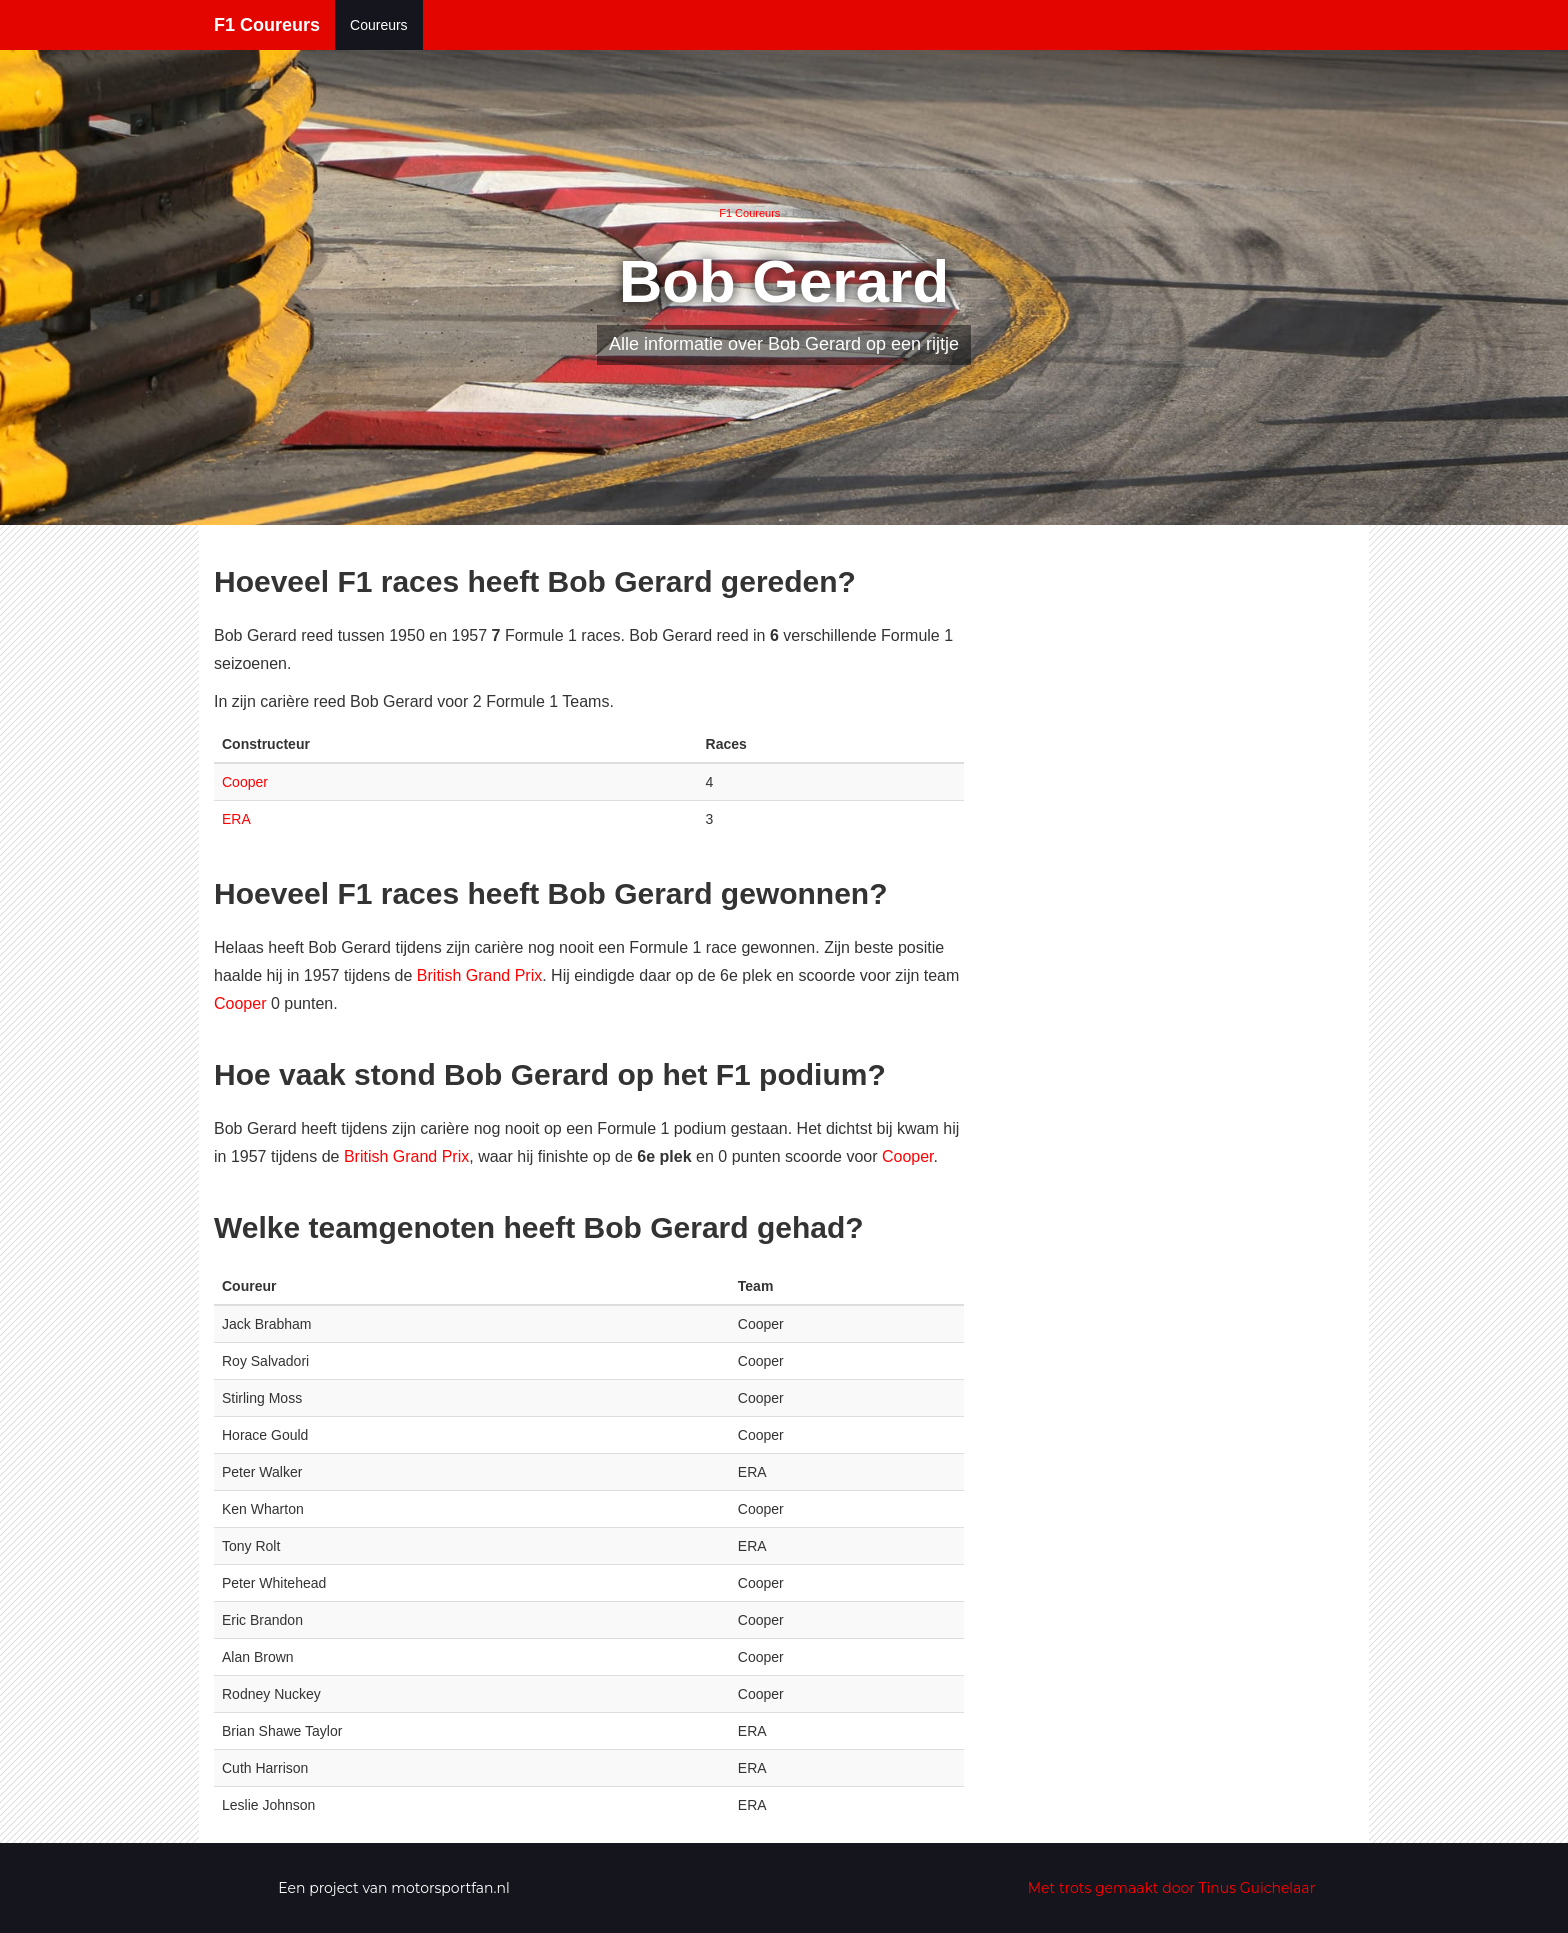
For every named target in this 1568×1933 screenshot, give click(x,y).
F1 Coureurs (267, 25)
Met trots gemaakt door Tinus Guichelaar (1172, 1888)
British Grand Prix (479, 975)
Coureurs (379, 25)
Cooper (245, 782)
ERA (236, 819)
